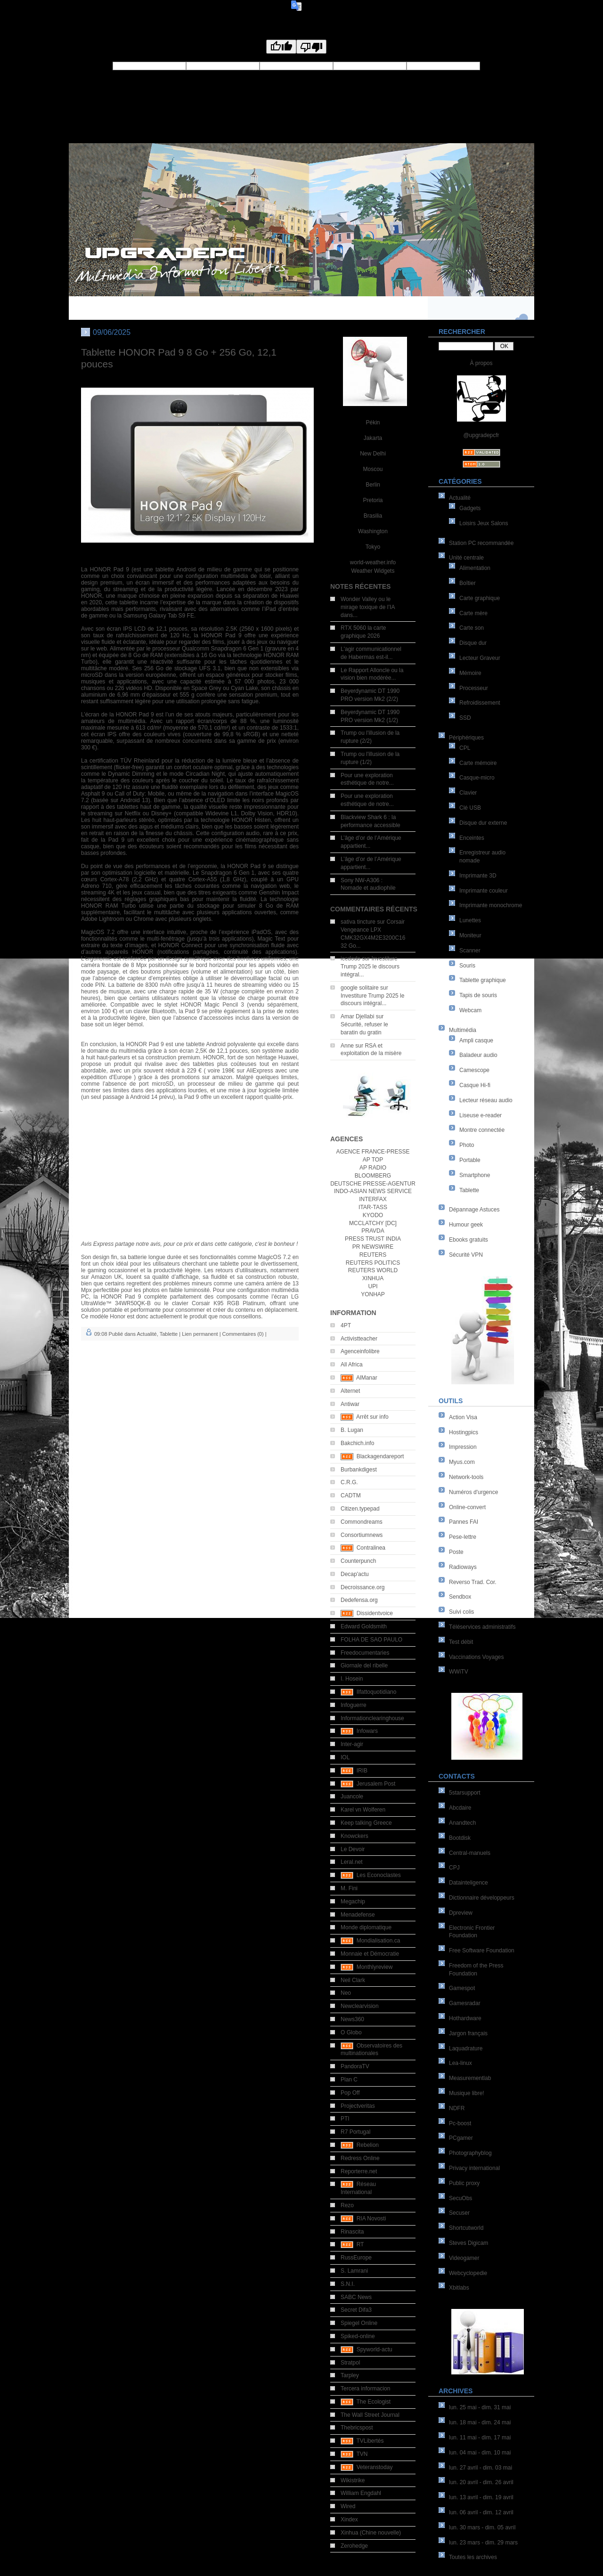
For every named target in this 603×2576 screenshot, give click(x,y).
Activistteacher (359, 1338)
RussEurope (356, 2257)
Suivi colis (461, 1612)
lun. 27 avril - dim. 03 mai (480, 2467)
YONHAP (373, 1294)
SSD (465, 718)
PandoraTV (355, 2066)
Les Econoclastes (379, 1875)
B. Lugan (352, 1430)
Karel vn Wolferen (363, 1809)
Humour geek (466, 1224)
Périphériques (466, 737)
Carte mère (473, 613)
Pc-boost (460, 2123)
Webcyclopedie (468, 2273)
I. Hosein (352, 1678)
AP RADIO (372, 1167)
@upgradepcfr (481, 435)
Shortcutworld (466, 2228)
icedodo (350, 958)
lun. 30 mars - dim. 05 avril (482, 2527)
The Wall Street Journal (370, 2415)
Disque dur (473, 643)
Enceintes (471, 838)
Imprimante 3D (478, 875)
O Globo (351, 2032)
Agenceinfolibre (360, 1351)
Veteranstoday (375, 2467)
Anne (347, 1045)
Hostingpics (463, 1432)
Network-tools (466, 1477)
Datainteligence (468, 1882)
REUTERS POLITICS (373, 1263)
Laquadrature (465, 2048)
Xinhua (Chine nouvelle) (371, 2532)
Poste (456, 1552)
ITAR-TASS (373, 1207)
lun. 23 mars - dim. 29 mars (483, 2542)
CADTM (351, 1495)
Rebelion (368, 2145)
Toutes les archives (473, 2557)
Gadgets (470, 508)
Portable (470, 1160)
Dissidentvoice (375, 1613)
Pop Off (350, 2092)
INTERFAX (373, 1199)
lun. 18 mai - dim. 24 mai (480, 2422)
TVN (361, 2454)
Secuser (459, 2213)
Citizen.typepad (360, 1508)
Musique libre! (466, 2093)
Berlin (373, 484)
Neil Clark (353, 1980)
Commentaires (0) (243, 1334)
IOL (345, 1757)
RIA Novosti (371, 2218)
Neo (346, 1993)
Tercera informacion (365, 2388)
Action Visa (463, 1417)
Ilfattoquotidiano (377, 1692)
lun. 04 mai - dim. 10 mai (480, 2452)
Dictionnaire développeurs (481, 1897)
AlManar (366, 1377)
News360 (352, 2019)
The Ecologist (373, 2401)
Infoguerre (354, 1705)
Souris (467, 965)
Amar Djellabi (357, 1016)
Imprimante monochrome (490, 905)
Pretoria (373, 500)
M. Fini (349, 1888)
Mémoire (470, 673)
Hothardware (465, 2018)
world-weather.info (373, 562)
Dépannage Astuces (474, 1209)
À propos (481, 363)
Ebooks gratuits (468, 1239)
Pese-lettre (462, 1537)
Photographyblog (470, 2153)
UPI (372, 1286)
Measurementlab (470, 2078)
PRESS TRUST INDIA (373, 1238)
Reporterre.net (359, 2171)
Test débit (461, 1642)
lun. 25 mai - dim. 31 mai (480, 2407)
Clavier (468, 792)
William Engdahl (361, 2493)
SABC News (356, 2297)
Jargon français (468, 2033)
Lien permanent (200, 1334)
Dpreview (461, 1913)
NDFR (456, 2108)
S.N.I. (348, 2284)
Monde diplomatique (366, 1927)
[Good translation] (281, 47)
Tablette (469, 1190)
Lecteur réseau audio (486, 1100)
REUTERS (372, 1254)
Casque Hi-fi (474, 1085)
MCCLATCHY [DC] (373, 1223)
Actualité (460, 498)
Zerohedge (354, 2546)
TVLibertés (369, 2441)
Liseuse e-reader (480, 1115)
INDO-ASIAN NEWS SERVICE (373, 1191)
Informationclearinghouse (372, 1718)
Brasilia (373, 515)
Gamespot (462, 1988)
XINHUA (372, 1278)
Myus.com (462, 1462)
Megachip (353, 1901)
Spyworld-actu (374, 2349)
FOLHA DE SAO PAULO (371, 1639)
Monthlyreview (375, 1967)
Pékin (373, 422)
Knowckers (354, 1836)
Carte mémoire (478, 763)
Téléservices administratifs (482, 1627)
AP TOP (373, 1159)
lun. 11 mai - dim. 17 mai (480, 2437)
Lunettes (470, 920)
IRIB (362, 1770)
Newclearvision (360, 2006)
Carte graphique (479, 598)
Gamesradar (465, 2003)
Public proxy (464, 2183)
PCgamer (461, 2138)
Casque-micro (477, 777)
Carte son (471, 628)
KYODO (373, 1215)
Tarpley (350, 2375)
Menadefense (358, 1914)
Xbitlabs (459, 2287)
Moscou (373, 469)
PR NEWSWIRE (372, 1246)
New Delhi (373, 453)
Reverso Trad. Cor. (473, 1582)
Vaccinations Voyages (476, 1657)
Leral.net (352, 1862)
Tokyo (373, 547)
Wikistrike (353, 2480)
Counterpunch (358, 1561)
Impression (463, 1447)
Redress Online (360, 2158)
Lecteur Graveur (479, 658)
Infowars (367, 1731)
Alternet (350, 1391)
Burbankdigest (359, 1469)
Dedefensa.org (359, 1600)
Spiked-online (358, 2336)
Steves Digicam (468, 2243)
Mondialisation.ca (378, 1940)
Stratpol (350, 2362)
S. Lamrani (354, 2270)
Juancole (352, 1796)
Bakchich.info (357, 1443)
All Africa (352, 1364)
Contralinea (371, 1547)
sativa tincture (358, 921)
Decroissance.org (362, 1587)
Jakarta (373, 438)
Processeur (473, 688)
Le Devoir (353, 1849)
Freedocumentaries (365, 1653)
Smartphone (474, 1175)
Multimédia (462, 1030)
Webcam (470, 1010)
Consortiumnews (362, 1535)
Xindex (349, 2519)
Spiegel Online (359, 2323)
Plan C (349, 2079)
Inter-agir (352, 1744)
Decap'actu (355, 1574)
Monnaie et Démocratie (370, 1953)
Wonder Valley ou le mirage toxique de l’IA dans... (368, 607)
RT (360, 2244)
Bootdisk (460, 1838)
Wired (348, 2506)
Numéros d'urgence (473, 1492)
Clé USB (470, 807)
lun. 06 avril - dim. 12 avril (481, 2512)
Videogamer (464, 2258)
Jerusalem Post (376, 1783)
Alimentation (474, 568)
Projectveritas (358, 2106)
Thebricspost (357, 2427)
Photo (466, 1145)
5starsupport (465, 1792)
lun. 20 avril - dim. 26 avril (481, 2482)
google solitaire (360, 987)
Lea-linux (460, 2063)
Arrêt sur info (372, 1417)
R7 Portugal (355, 2132)
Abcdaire (460, 1807)
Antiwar (350, 1404)
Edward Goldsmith (364, 1626)
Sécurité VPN (466, 1254)
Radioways (463, 1567)
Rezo (347, 2205)
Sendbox (460, 1596)
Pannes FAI (463, 1522)
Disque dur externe (483, 823)
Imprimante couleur (483, 890)
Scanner (470, 950)
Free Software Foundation (481, 1950)
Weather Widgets (373, 571)
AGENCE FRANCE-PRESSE (372, 1151)
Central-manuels (469, 1853)
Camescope (474, 1070)
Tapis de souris (478, 995)
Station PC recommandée (481, 543)
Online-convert (467, 1507)
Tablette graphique (482, 980)
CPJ (454, 1867)
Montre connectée (482, 1130)
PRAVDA (372, 1230)
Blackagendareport (380, 1456)
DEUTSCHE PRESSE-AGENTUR (373, 1183)
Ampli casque (476, 1040)
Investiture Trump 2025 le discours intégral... (370, 966)
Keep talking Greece (366, 1823)
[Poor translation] (311, 47)
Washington (373, 531)
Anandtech (462, 1823)
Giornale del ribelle (364, 1665)
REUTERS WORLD (373, 1270)
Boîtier (467, 583)
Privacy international (474, 2168)
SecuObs (460, 2198)
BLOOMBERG (373, 1175)
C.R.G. (349, 1482)
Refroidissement (479, 702)
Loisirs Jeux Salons (483, 523)
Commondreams (362, 1522)
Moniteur (470, 935)
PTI (345, 2118)
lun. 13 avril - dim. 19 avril (481, 2497)
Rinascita (352, 2231)
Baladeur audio (478, 1055)
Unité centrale (466, 557)
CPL (464, 748)
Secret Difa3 (356, 2310)
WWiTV (458, 1671)
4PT (346, 1325)
